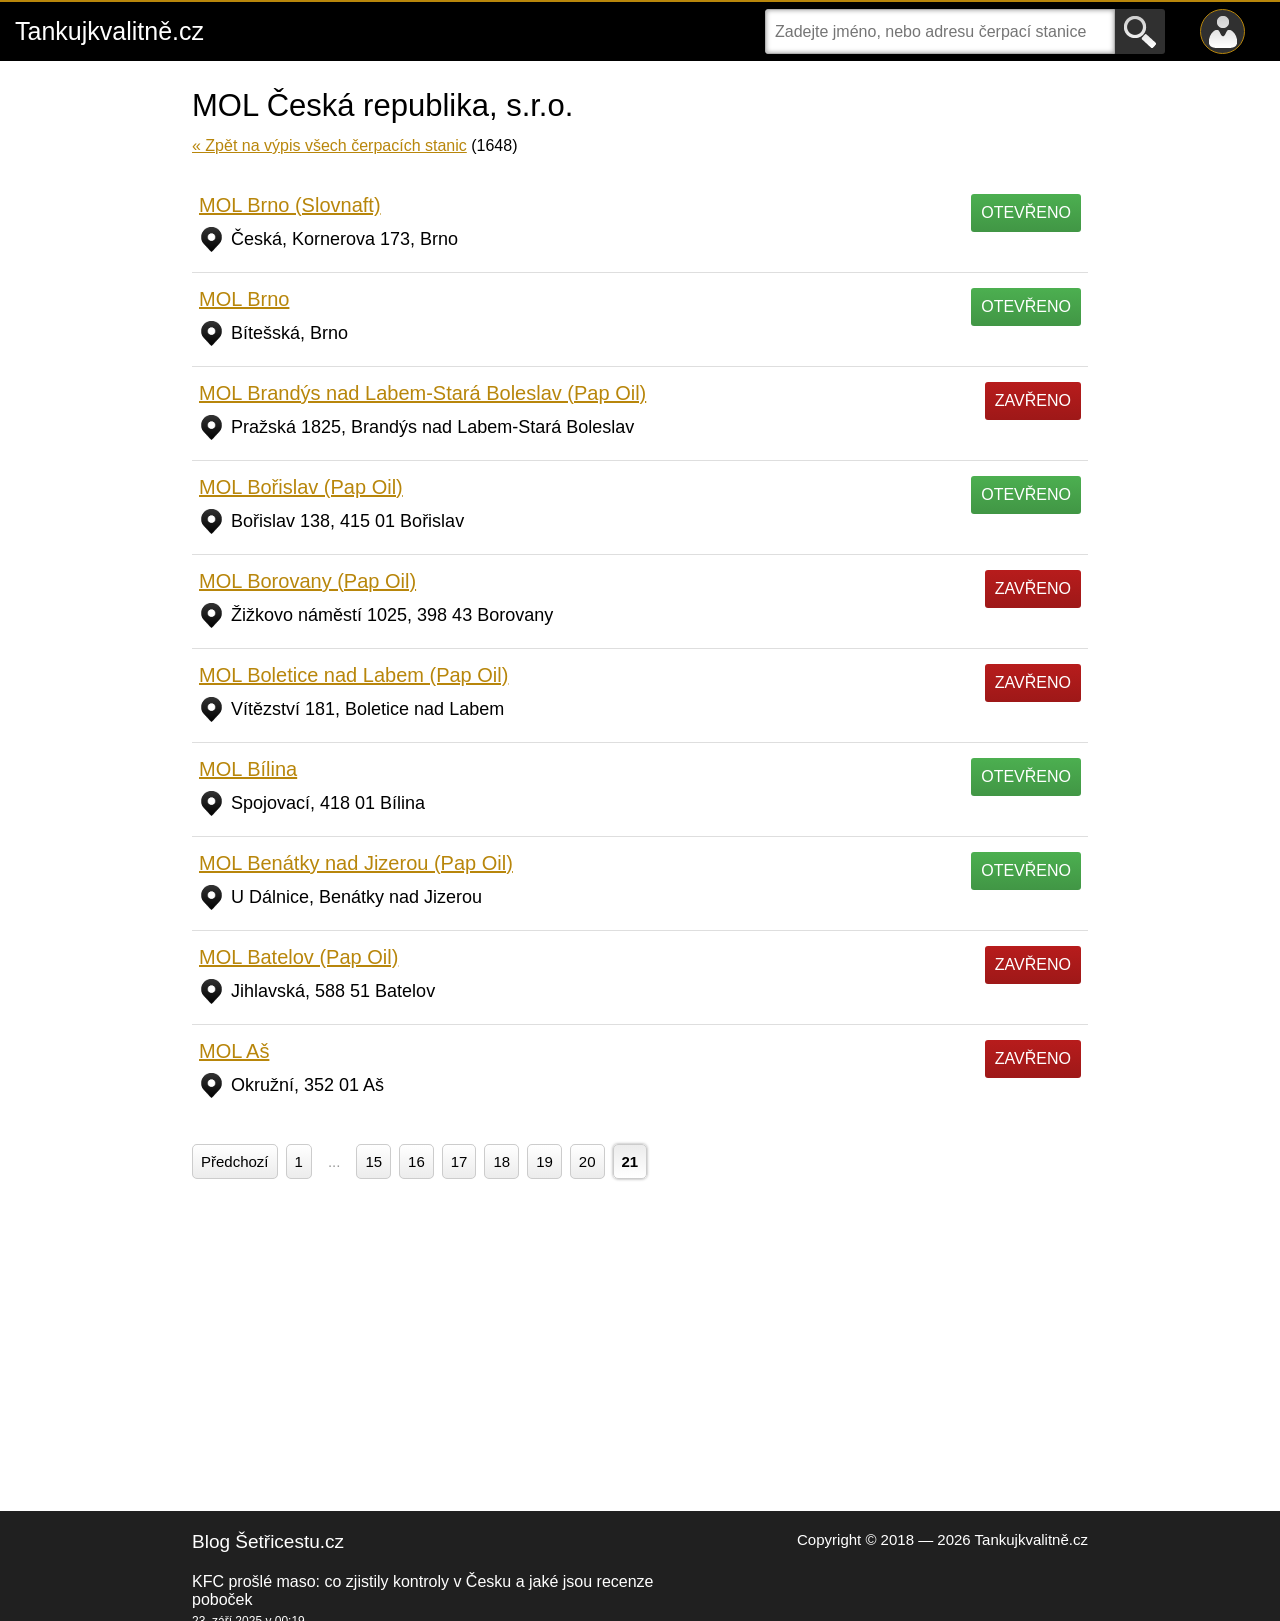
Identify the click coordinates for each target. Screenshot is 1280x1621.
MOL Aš (234, 1051)
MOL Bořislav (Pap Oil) (301, 487)
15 (373, 1161)
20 (587, 1161)
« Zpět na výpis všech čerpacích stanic (329, 145)
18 (501, 1161)
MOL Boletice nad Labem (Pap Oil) (353, 675)
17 (459, 1161)
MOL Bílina (248, 769)
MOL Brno (244, 299)
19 (544, 1161)
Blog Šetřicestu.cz (268, 1541)
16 (416, 1161)
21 (630, 1161)
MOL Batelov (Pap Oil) (298, 957)
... (334, 1161)
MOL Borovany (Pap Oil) (307, 581)
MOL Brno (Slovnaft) (290, 205)
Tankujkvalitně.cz (109, 31)
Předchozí (235, 1161)
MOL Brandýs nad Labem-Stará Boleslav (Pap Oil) (422, 393)
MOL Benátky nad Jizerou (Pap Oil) (356, 863)
